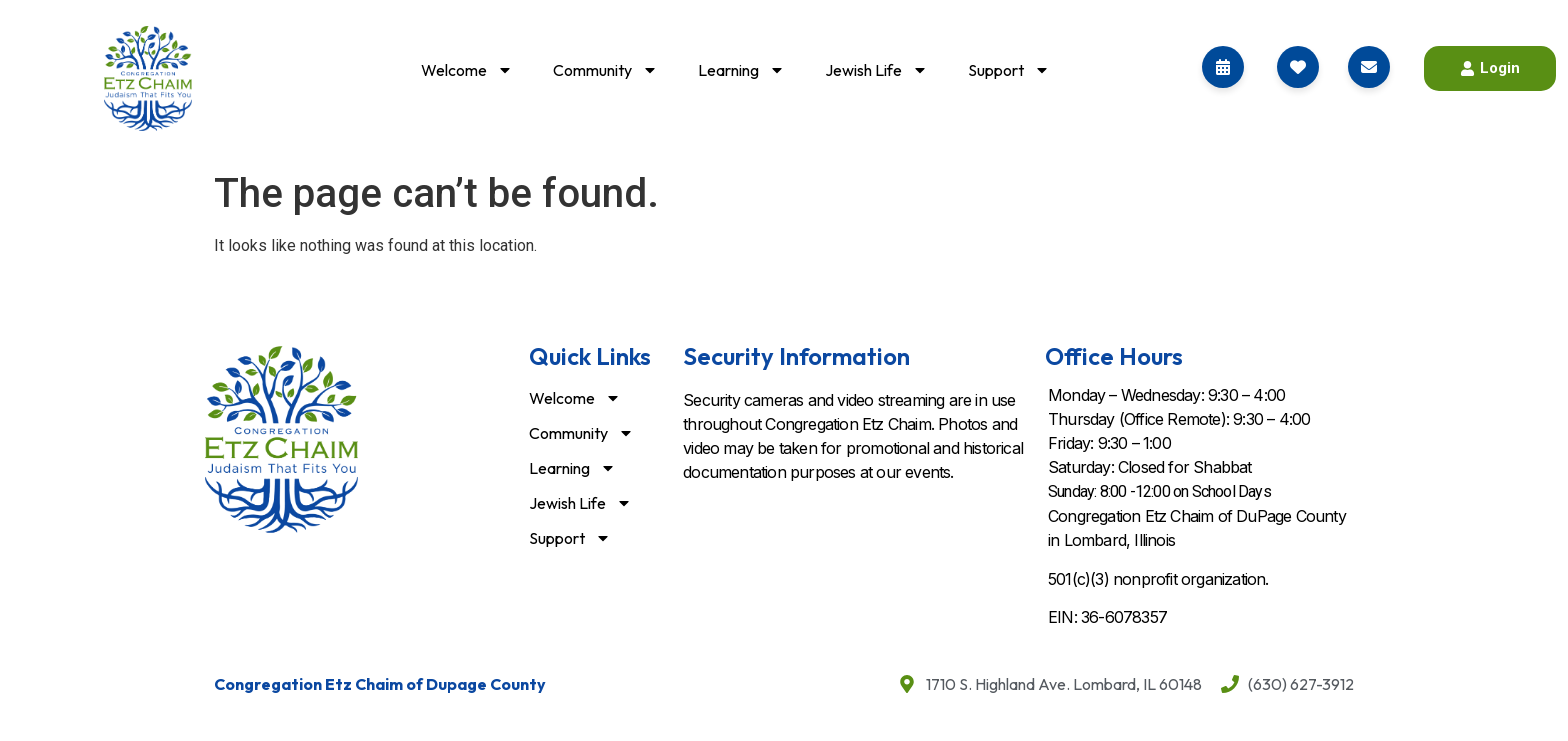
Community (605, 70)
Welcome (467, 70)
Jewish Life (876, 70)
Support (1009, 70)
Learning (741, 70)
